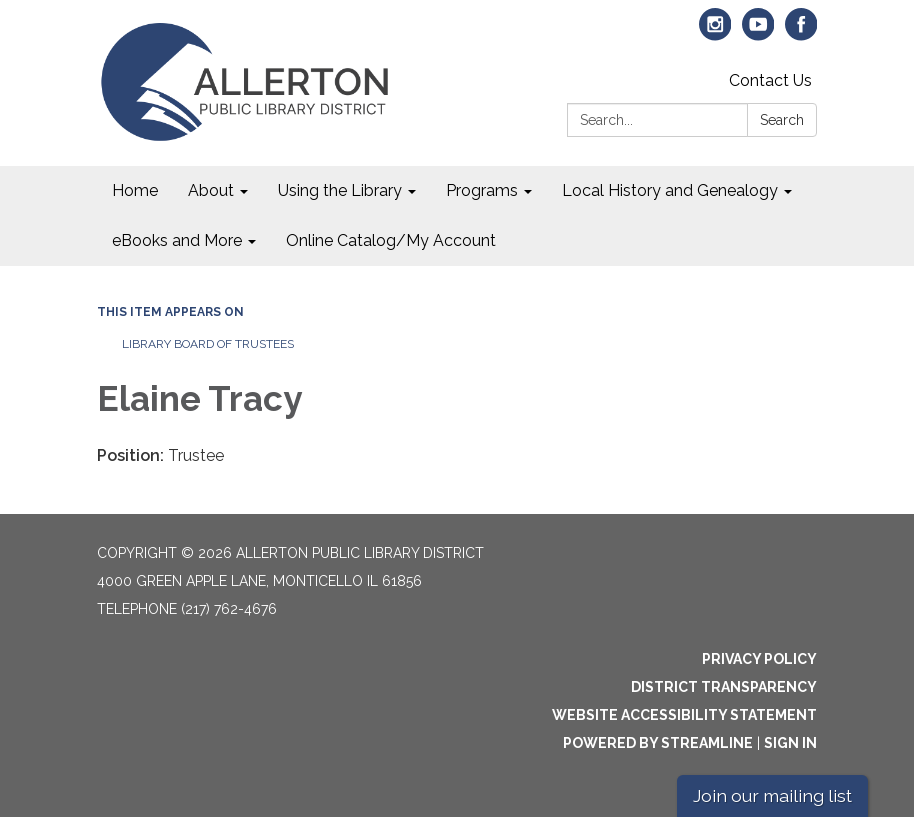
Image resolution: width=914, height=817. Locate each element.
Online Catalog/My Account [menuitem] (391, 240)
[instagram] (715, 33)
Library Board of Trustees (208, 344)
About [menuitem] (211, 190)
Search (782, 120)
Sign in (790, 743)
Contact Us (770, 80)
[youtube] (758, 33)
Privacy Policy (759, 659)
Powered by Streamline (658, 743)
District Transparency (724, 687)
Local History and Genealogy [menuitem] (670, 190)
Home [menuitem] (135, 190)
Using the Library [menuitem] (340, 190)
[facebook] (801, 33)
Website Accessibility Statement (684, 715)
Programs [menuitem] (482, 190)
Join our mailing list (772, 795)
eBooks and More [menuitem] (177, 240)
